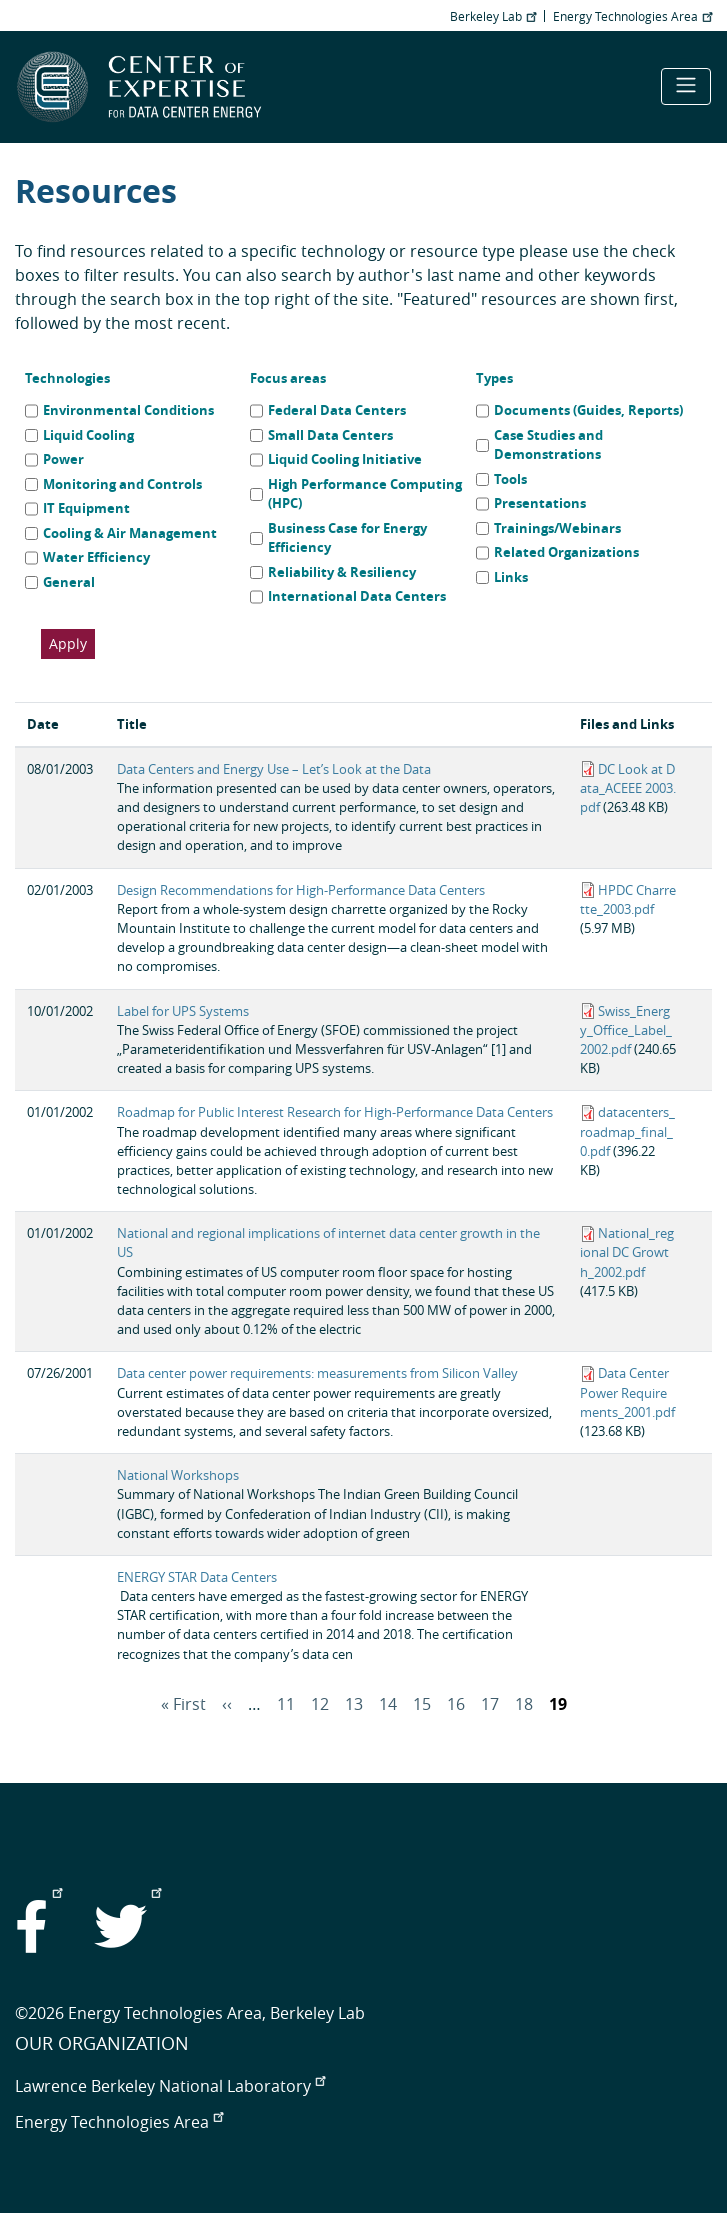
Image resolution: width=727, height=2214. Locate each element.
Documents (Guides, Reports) (588, 410)
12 (320, 1704)
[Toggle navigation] (686, 86)
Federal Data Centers (337, 410)
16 (456, 1704)
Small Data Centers (330, 435)
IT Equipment (86, 508)
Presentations (540, 503)
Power (63, 459)
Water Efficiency (96, 557)
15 (422, 1704)
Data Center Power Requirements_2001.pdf (627, 1392)
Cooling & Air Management (130, 533)
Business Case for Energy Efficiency (347, 538)
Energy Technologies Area (632, 16)
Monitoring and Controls (122, 484)
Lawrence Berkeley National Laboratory (170, 2086)
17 (490, 1704)
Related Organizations (566, 552)
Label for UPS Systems (183, 1011)
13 (354, 1704)
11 (286, 1704)
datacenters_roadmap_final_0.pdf (627, 1131)
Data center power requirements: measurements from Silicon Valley (317, 1373)
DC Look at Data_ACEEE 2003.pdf (628, 788)
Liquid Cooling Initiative (345, 459)
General (69, 582)
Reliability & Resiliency (342, 572)
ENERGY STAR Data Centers (197, 1577)
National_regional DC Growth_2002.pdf (627, 1252)
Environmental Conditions (128, 410)
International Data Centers (357, 596)
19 (558, 1704)
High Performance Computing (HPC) (365, 494)
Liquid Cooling (88, 435)
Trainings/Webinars (557, 528)
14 (388, 1704)
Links (511, 577)
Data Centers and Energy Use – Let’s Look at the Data (274, 769)
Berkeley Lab (493, 16)
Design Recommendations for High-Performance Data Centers (301, 890)
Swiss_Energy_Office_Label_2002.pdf (626, 1030)
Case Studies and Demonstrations (548, 445)
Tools (510, 479)
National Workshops (178, 1475)
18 (524, 1704)
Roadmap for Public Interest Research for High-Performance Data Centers (335, 1112)
